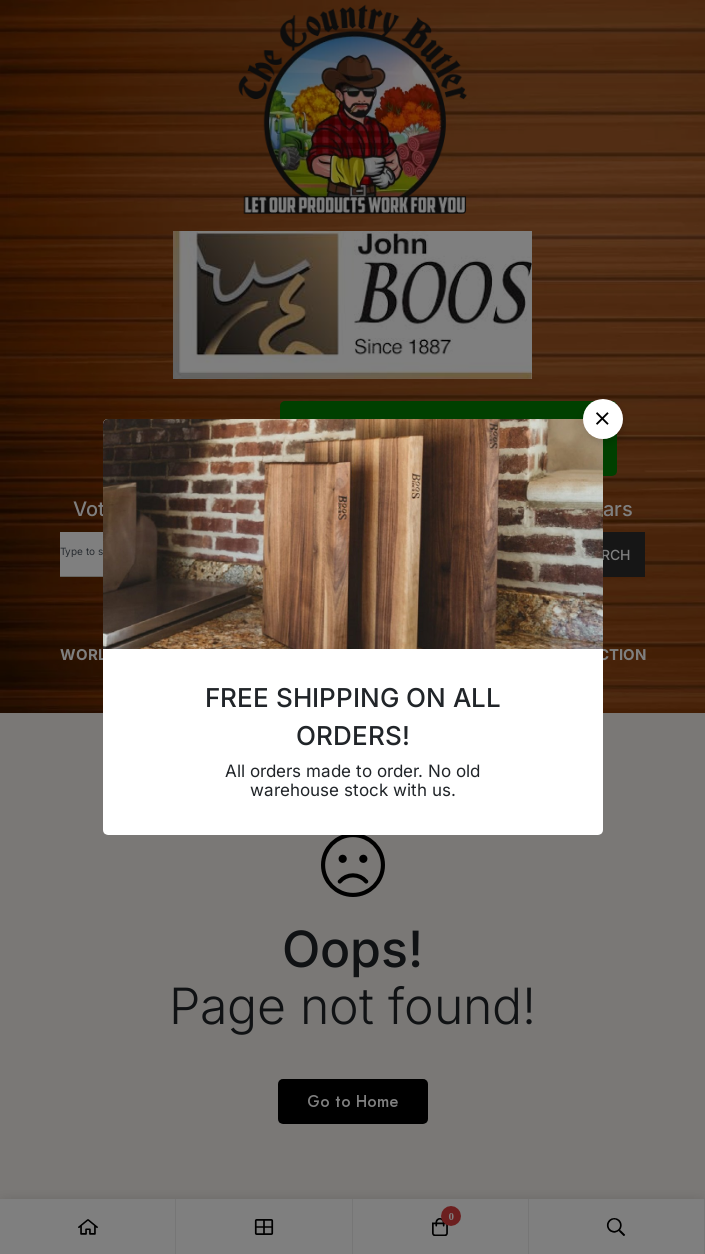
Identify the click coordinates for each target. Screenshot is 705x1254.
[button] (603, 419)
